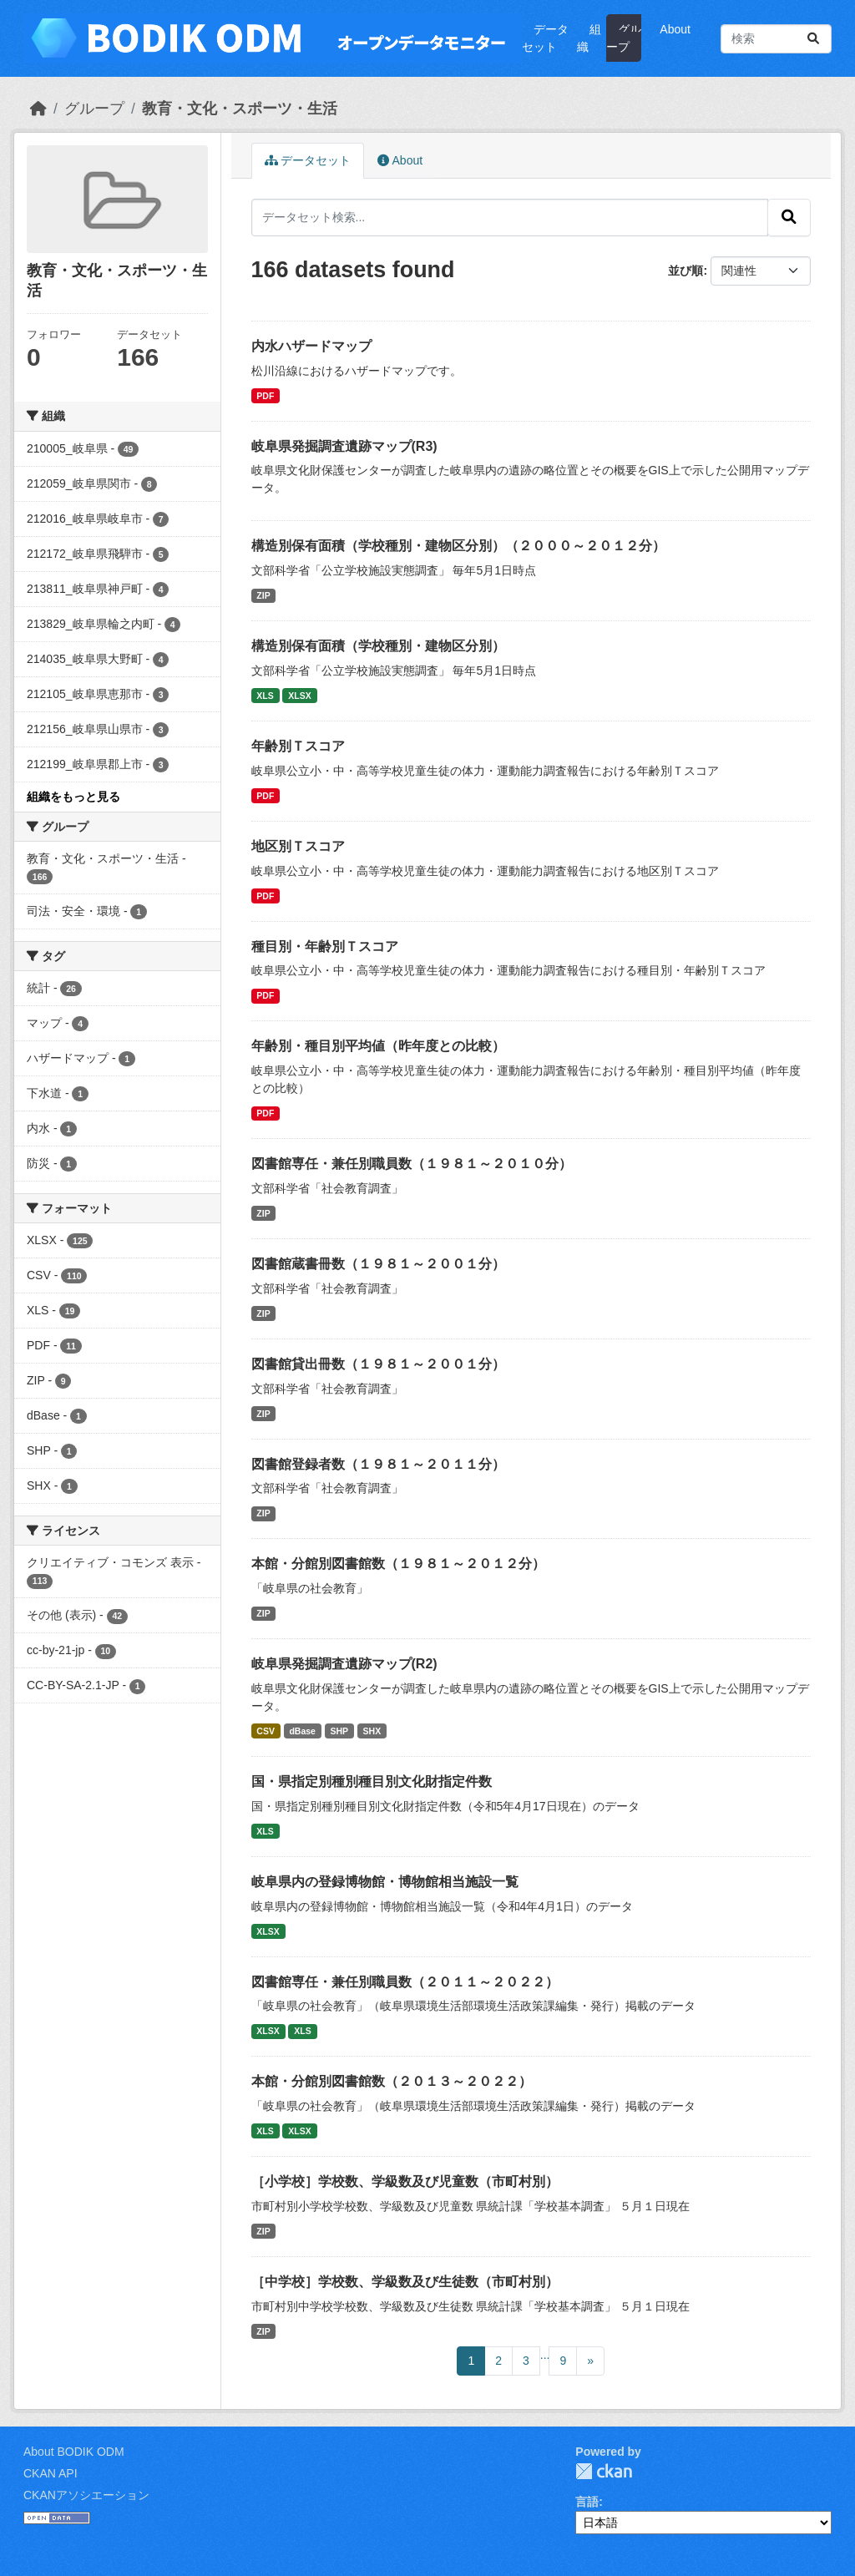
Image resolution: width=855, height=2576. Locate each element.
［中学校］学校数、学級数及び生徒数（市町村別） (405, 2282)
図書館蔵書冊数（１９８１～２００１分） (378, 1264)
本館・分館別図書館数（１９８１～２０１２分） (398, 1563)
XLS (264, 696)
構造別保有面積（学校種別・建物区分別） (378, 646)
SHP (339, 1731)
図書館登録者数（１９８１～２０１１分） (378, 1464)
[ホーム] (38, 108)
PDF (265, 396)
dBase (302, 1731)
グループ (623, 38)
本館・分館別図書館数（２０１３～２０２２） (391, 2081)
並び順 (685, 270)
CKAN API (50, 2473)
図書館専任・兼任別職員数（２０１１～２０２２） (405, 1982)
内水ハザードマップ (311, 346)
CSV (265, 1731)
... (545, 2354)
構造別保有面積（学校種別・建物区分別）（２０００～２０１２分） (458, 546)
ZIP (263, 595)
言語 (587, 2501)
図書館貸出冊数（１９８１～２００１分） (378, 1364)
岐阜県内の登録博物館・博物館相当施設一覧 (385, 1882)
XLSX (299, 696)
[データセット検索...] (776, 38)
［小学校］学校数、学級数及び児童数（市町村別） (405, 2181)
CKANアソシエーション (86, 2495)
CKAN (603, 2471)
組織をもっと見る (73, 796)
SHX (372, 1731)
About (675, 29)
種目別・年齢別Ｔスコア (324, 946)
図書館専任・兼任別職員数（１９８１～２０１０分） (411, 1163)
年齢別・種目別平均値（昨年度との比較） (378, 1046)
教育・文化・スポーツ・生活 (239, 108)
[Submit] (813, 38)
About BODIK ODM (73, 2451)
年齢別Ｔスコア (298, 746)
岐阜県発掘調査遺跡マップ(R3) (344, 446)
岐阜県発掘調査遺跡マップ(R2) (344, 1664)
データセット (545, 38)
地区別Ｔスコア (298, 846)
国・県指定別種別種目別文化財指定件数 (371, 1781)
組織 (588, 38)
